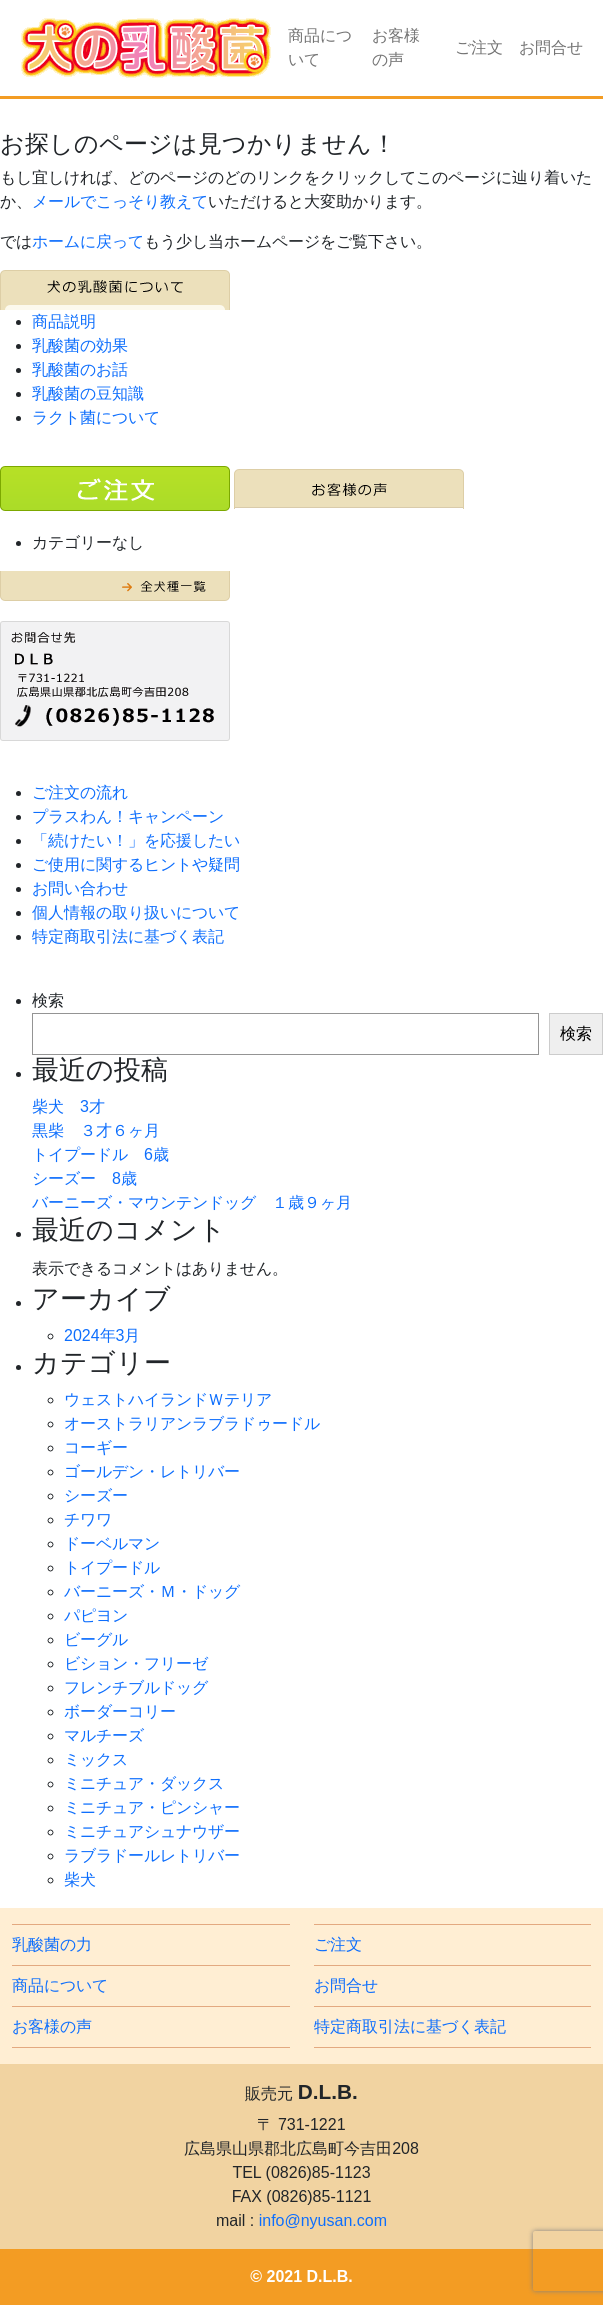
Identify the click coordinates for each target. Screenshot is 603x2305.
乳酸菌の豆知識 (88, 393)
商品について (320, 47)
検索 (48, 1000)
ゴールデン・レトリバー (152, 1471)
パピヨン (96, 1615)
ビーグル (96, 1639)
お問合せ (551, 47)
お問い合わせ (80, 888)
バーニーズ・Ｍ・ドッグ (152, 1591)
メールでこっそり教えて (120, 201)
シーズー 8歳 (84, 1178)
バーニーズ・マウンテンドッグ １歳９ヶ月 (192, 1202)
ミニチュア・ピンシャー (152, 1807)
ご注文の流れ (80, 792)
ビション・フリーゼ (136, 1663)
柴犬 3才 (68, 1106)
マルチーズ (104, 1735)
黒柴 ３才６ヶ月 (96, 1130)
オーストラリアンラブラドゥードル (192, 1423)
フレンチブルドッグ (136, 1687)
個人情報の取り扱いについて (136, 912)
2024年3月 (102, 1335)
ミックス (96, 1759)
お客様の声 (396, 47)
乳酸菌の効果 (80, 345)
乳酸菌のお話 (80, 369)
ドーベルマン (112, 1543)
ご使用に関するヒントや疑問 (136, 864)
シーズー (96, 1495)
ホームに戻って (88, 241)
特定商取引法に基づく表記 (128, 936)
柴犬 (80, 1879)
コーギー (96, 1447)
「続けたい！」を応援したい (136, 840)
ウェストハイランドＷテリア (168, 1399)
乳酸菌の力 (52, 1944)
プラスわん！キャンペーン (128, 816)
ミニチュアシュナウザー (152, 1831)
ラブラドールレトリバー (152, 1855)
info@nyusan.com (323, 2220)
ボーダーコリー (120, 1711)
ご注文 (479, 47)
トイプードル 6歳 (100, 1154)
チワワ (88, 1519)
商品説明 (64, 321)
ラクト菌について (96, 417)
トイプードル (112, 1567)
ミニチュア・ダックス (144, 1783)
